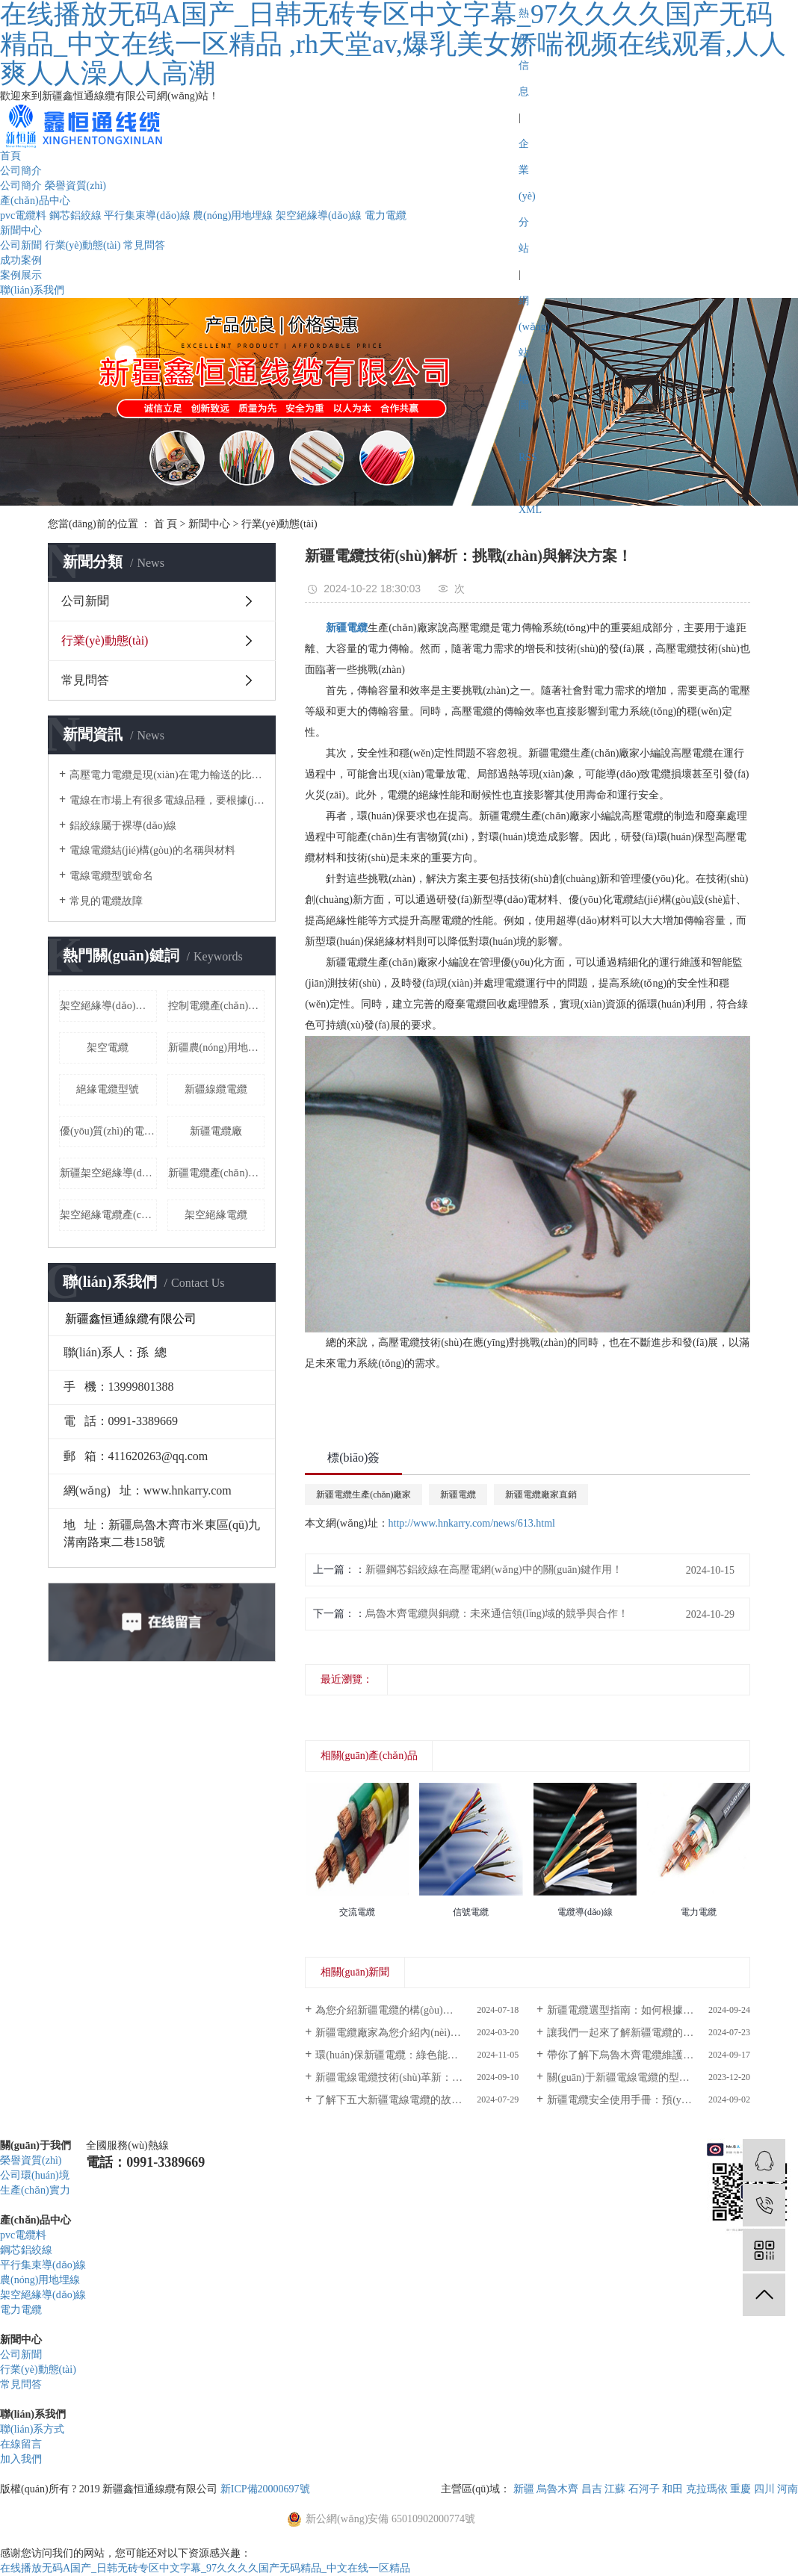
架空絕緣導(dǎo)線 (319, 215)
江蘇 (614, 2489)
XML (530, 509)
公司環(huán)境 (34, 2175)
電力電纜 (385, 215)
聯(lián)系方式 (32, 2429)
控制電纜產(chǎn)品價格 (216, 1005)
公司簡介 (21, 170)
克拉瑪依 (707, 2489)
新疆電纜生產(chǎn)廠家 (363, 1494)
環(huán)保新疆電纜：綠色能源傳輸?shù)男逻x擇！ (417, 2055)
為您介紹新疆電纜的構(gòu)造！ (389, 2010)
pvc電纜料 (23, 215)
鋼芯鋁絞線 (75, 215)
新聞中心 (21, 230)
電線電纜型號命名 (111, 875)
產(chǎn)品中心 (35, 200)
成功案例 (21, 260)
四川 (764, 2489)
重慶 (740, 2489)
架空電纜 (108, 1047)
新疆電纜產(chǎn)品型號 (216, 1173)
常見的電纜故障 (106, 901)
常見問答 (144, 245)
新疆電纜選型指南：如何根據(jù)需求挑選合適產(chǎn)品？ (648, 2010)
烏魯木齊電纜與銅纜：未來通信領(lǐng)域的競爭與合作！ (496, 1613)
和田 (672, 2489)
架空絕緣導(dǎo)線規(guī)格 (108, 1005)
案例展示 (21, 275)
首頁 (10, 155)
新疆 (523, 2489)
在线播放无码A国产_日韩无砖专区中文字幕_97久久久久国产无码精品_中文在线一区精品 (205, 2568)
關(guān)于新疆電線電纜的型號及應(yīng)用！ (648, 2077)
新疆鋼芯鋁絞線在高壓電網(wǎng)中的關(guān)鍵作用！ (493, 1569)
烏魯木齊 (557, 2489)
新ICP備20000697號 (265, 2489)
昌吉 (591, 2489)
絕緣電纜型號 (107, 1089)
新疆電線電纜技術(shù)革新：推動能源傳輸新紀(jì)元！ (417, 2077)
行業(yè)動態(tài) (83, 245)
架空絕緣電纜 (216, 1214)
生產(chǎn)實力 (35, 2190)
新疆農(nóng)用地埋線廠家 (216, 1047)
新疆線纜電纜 (216, 1089)
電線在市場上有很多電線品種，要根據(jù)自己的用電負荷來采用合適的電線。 (167, 800)
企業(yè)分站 (527, 196)
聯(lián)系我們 (32, 290)
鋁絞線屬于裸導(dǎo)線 (122, 825)
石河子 (644, 2489)
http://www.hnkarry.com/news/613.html (472, 1523)
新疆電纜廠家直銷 (541, 1494)
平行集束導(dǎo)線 (147, 215)
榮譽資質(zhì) (75, 185)
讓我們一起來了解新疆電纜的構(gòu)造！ (642, 2032)
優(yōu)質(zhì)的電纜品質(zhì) (108, 1131)
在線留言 (21, 2444)
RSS (528, 457)
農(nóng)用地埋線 (233, 215)
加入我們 (21, 2459)
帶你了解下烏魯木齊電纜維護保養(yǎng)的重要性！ (648, 2055)
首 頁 (166, 524)
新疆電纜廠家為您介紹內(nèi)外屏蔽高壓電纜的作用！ (417, 2032)
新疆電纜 (458, 1494)
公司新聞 (21, 245)
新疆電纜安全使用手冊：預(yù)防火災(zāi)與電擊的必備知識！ (648, 2099)
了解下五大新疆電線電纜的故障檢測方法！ (414, 2099)
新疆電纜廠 (216, 1131)
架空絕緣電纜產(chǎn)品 (108, 1214)
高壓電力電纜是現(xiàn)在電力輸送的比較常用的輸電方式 (167, 774)
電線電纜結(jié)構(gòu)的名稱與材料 (152, 850)
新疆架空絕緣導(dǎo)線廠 (108, 1173)
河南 (787, 2489)
